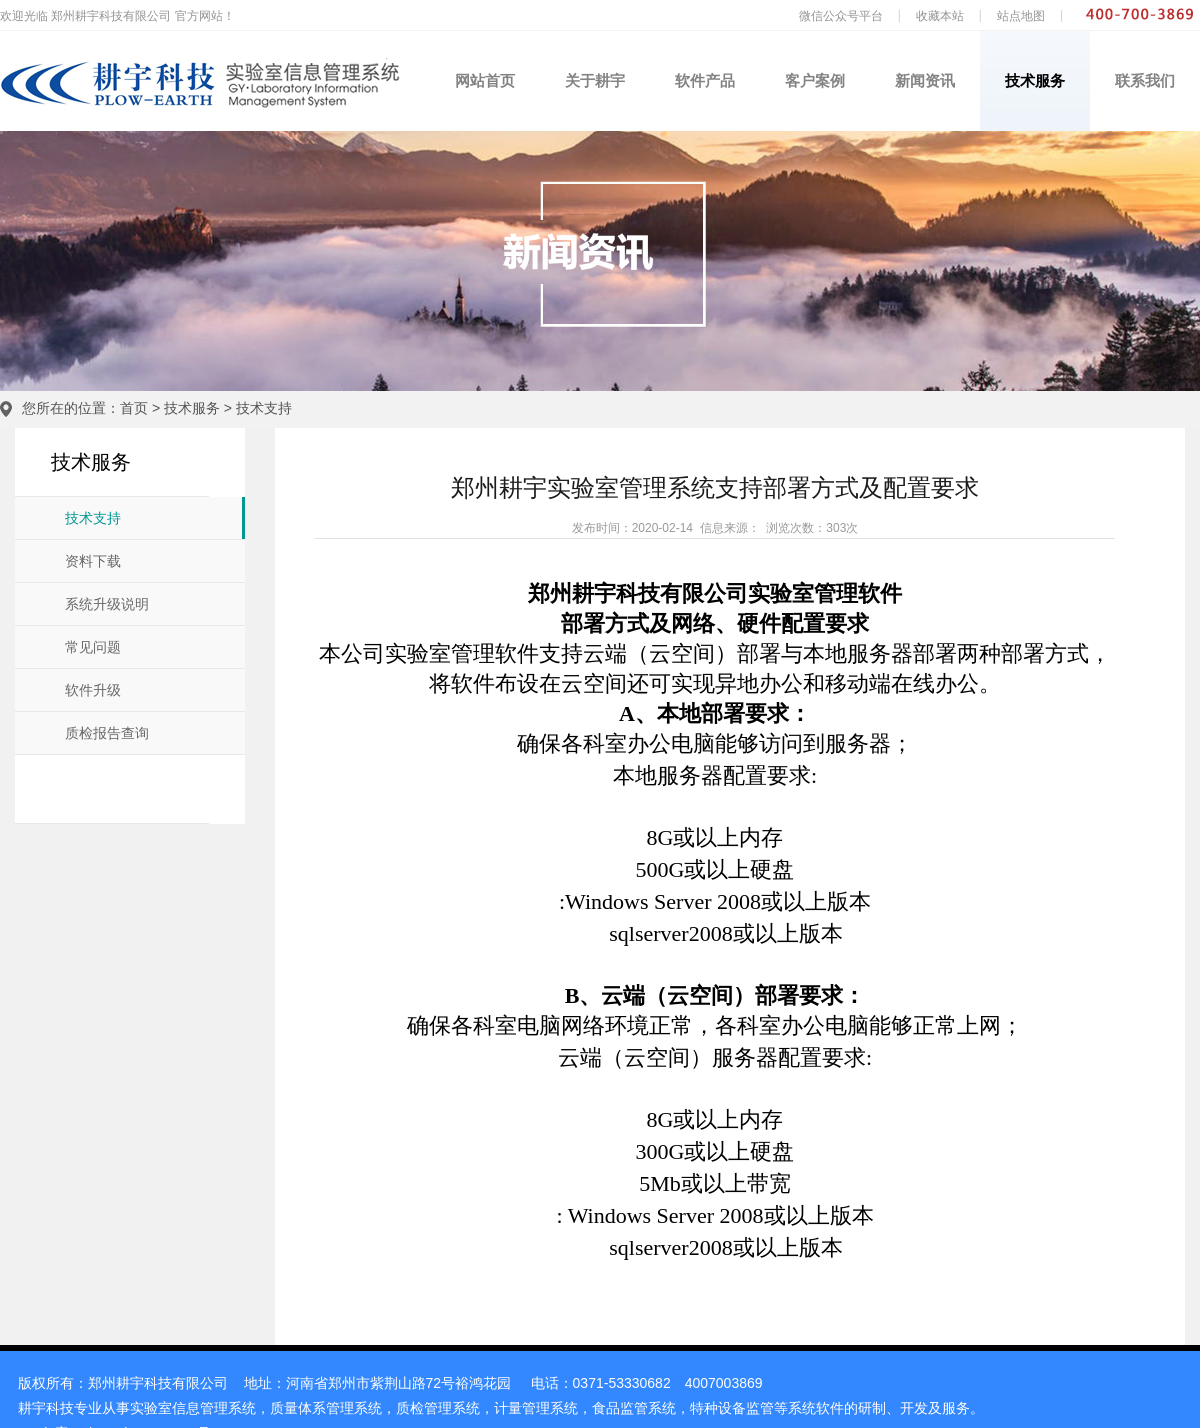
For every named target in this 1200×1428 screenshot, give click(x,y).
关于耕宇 (595, 80)
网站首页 (485, 80)
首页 (134, 408)
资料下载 (93, 561)
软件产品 (705, 80)
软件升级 (93, 690)
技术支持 (264, 408)
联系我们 (1145, 80)
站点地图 (1021, 16)
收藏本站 (940, 16)
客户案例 (815, 80)
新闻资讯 (925, 80)
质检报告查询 (107, 733)
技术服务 (1035, 80)
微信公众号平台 (841, 16)
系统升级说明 (107, 604)
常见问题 (93, 647)
